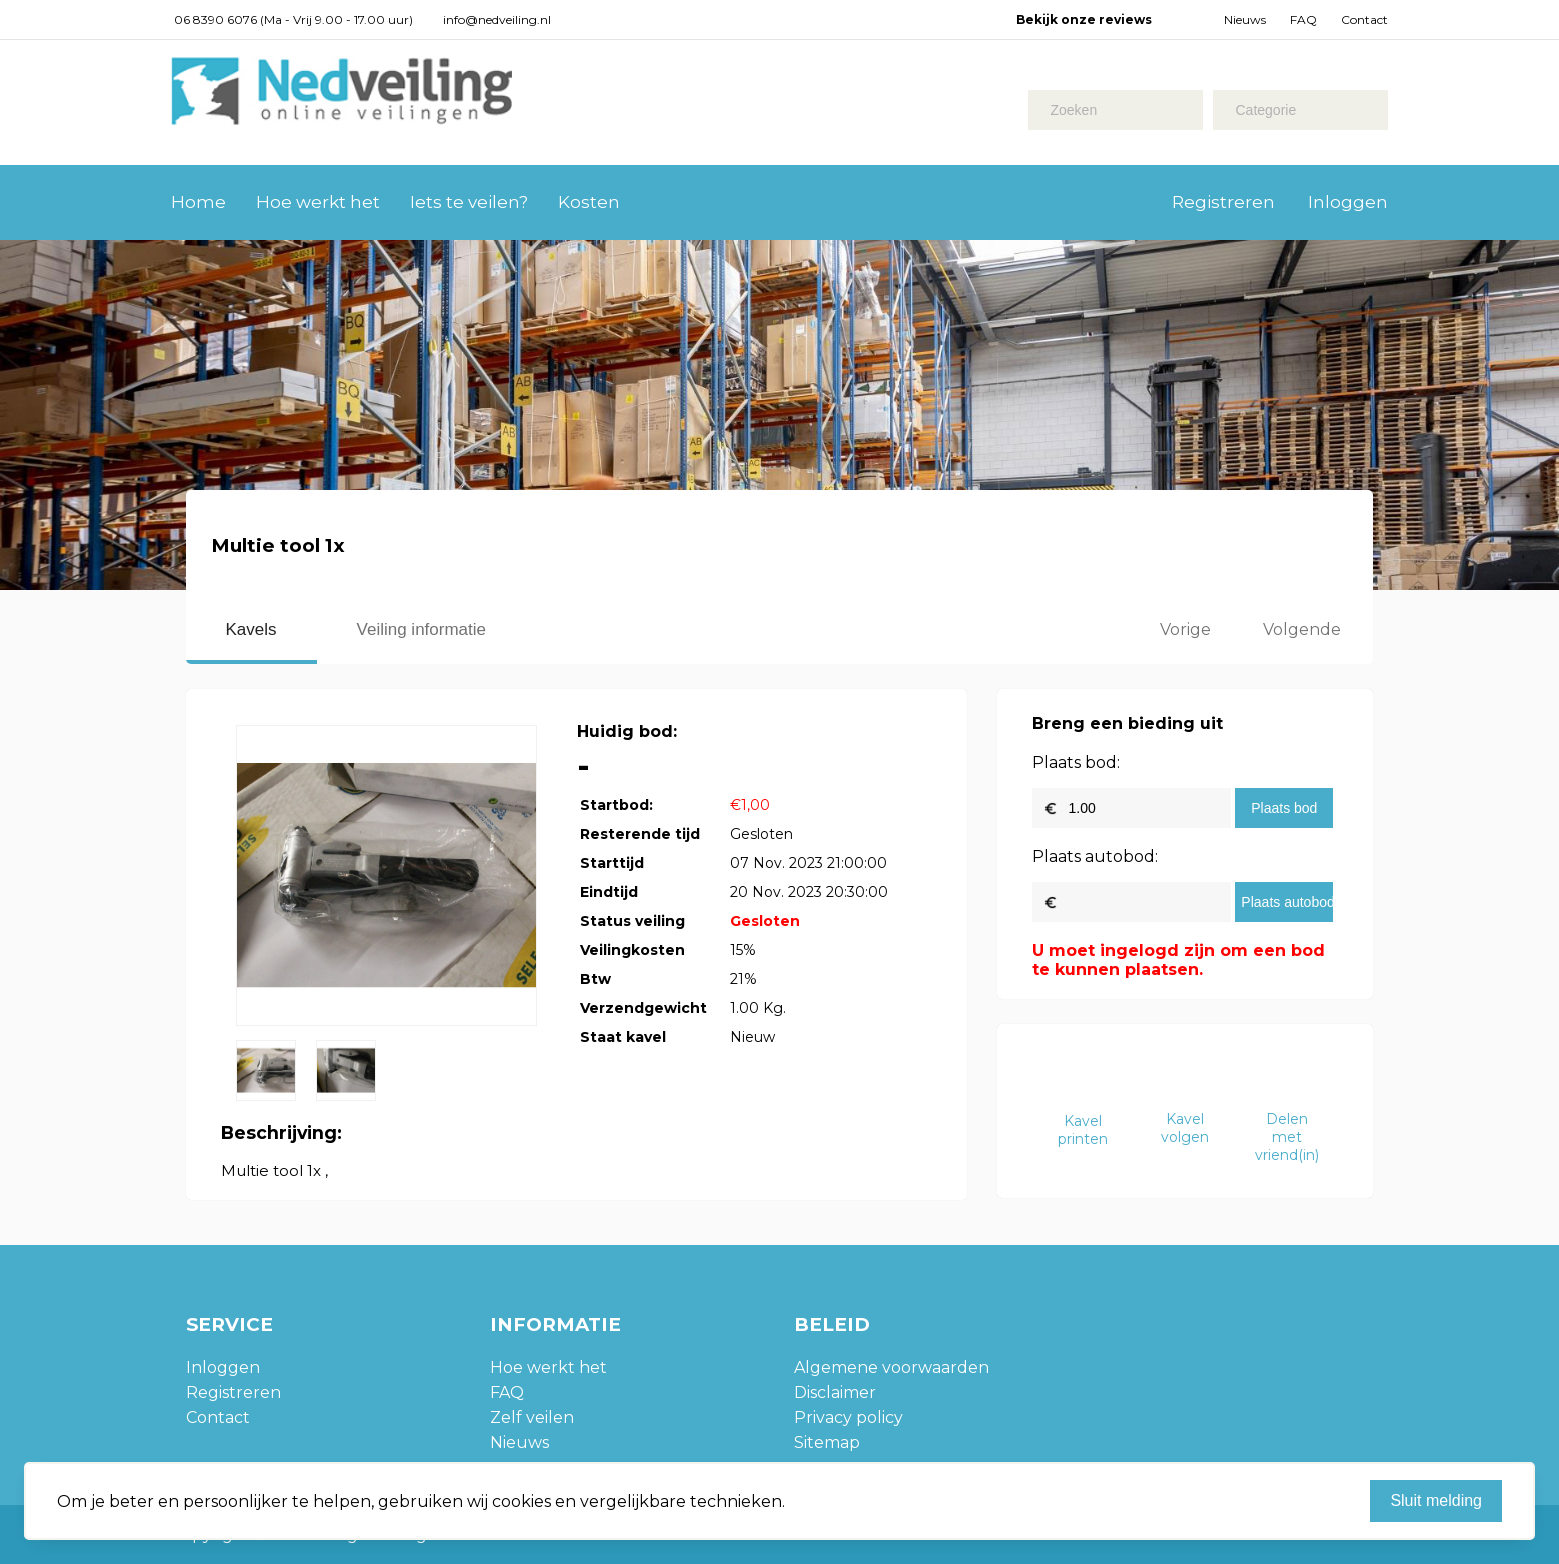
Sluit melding (1436, 1500)
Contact (1364, 19)
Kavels (251, 629)
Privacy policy (848, 1417)
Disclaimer (835, 1392)
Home (198, 202)
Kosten (589, 202)
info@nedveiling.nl (497, 19)
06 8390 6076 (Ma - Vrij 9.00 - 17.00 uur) (293, 19)
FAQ (1303, 19)
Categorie (1265, 110)
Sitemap (827, 1442)
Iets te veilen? (469, 202)
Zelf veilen (532, 1417)
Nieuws (1245, 19)
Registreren (1223, 202)
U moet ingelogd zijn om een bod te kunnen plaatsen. (1178, 960)
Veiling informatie (421, 629)
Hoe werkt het (318, 202)
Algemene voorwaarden (891, 1367)
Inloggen (1348, 202)
